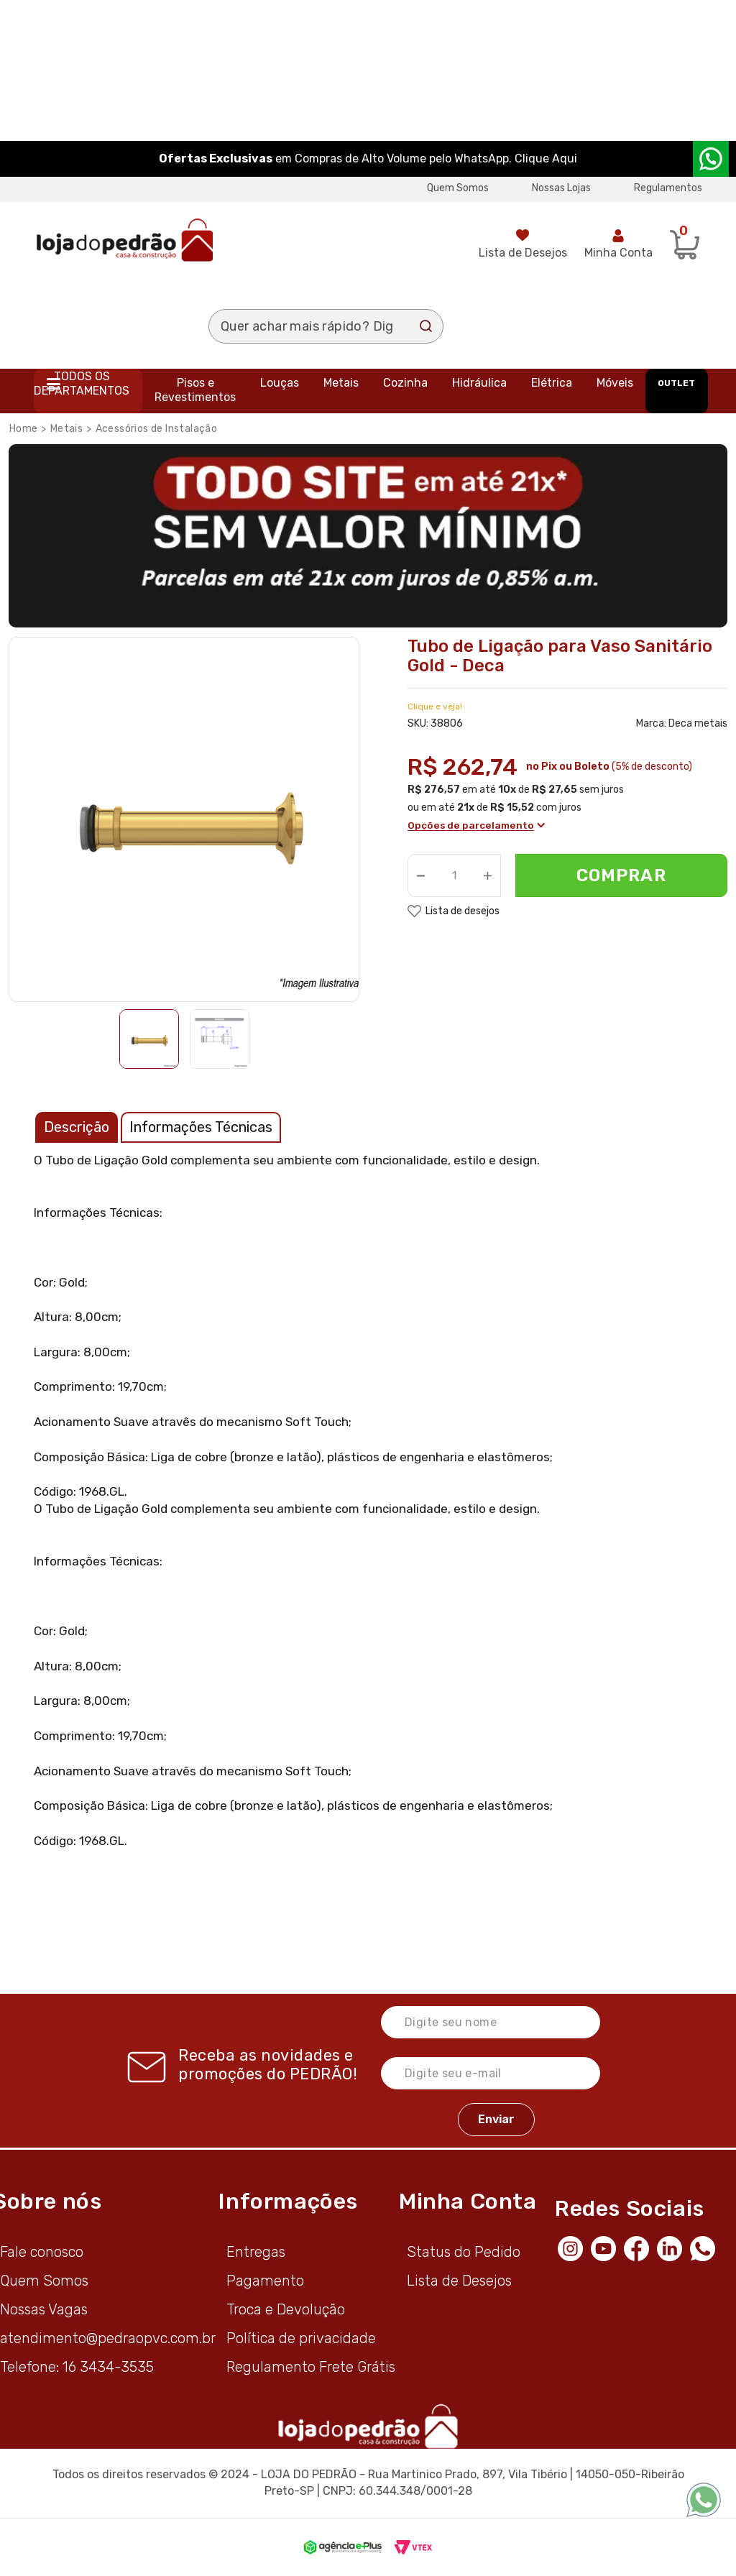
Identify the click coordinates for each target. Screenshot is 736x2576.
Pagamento (265, 2280)
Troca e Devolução (285, 2309)
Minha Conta (618, 252)
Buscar (426, 326)
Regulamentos (668, 188)
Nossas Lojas (561, 188)
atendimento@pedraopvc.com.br (108, 2338)
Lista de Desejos (523, 252)
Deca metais (697, 723)
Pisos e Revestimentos (195, 390)
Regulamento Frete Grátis (310, 2366)
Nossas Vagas (44, 2309)
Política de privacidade (301, 2338)
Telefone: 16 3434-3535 (77, 2366)
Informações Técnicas (200, 1127)
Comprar (621, 876)
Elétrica (551, 383)
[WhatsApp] (706, 2247)
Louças (279, 383)
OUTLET (676, 383)
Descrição (76, 1127)
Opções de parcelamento (476, 825)
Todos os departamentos (81, 383)
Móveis (615, 383)
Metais (341, 383)
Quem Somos (458, 188)
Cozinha (405, 383)
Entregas (255, 2251)
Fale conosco (41, 2251)
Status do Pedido (463, 2251)
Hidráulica (479, 383)
